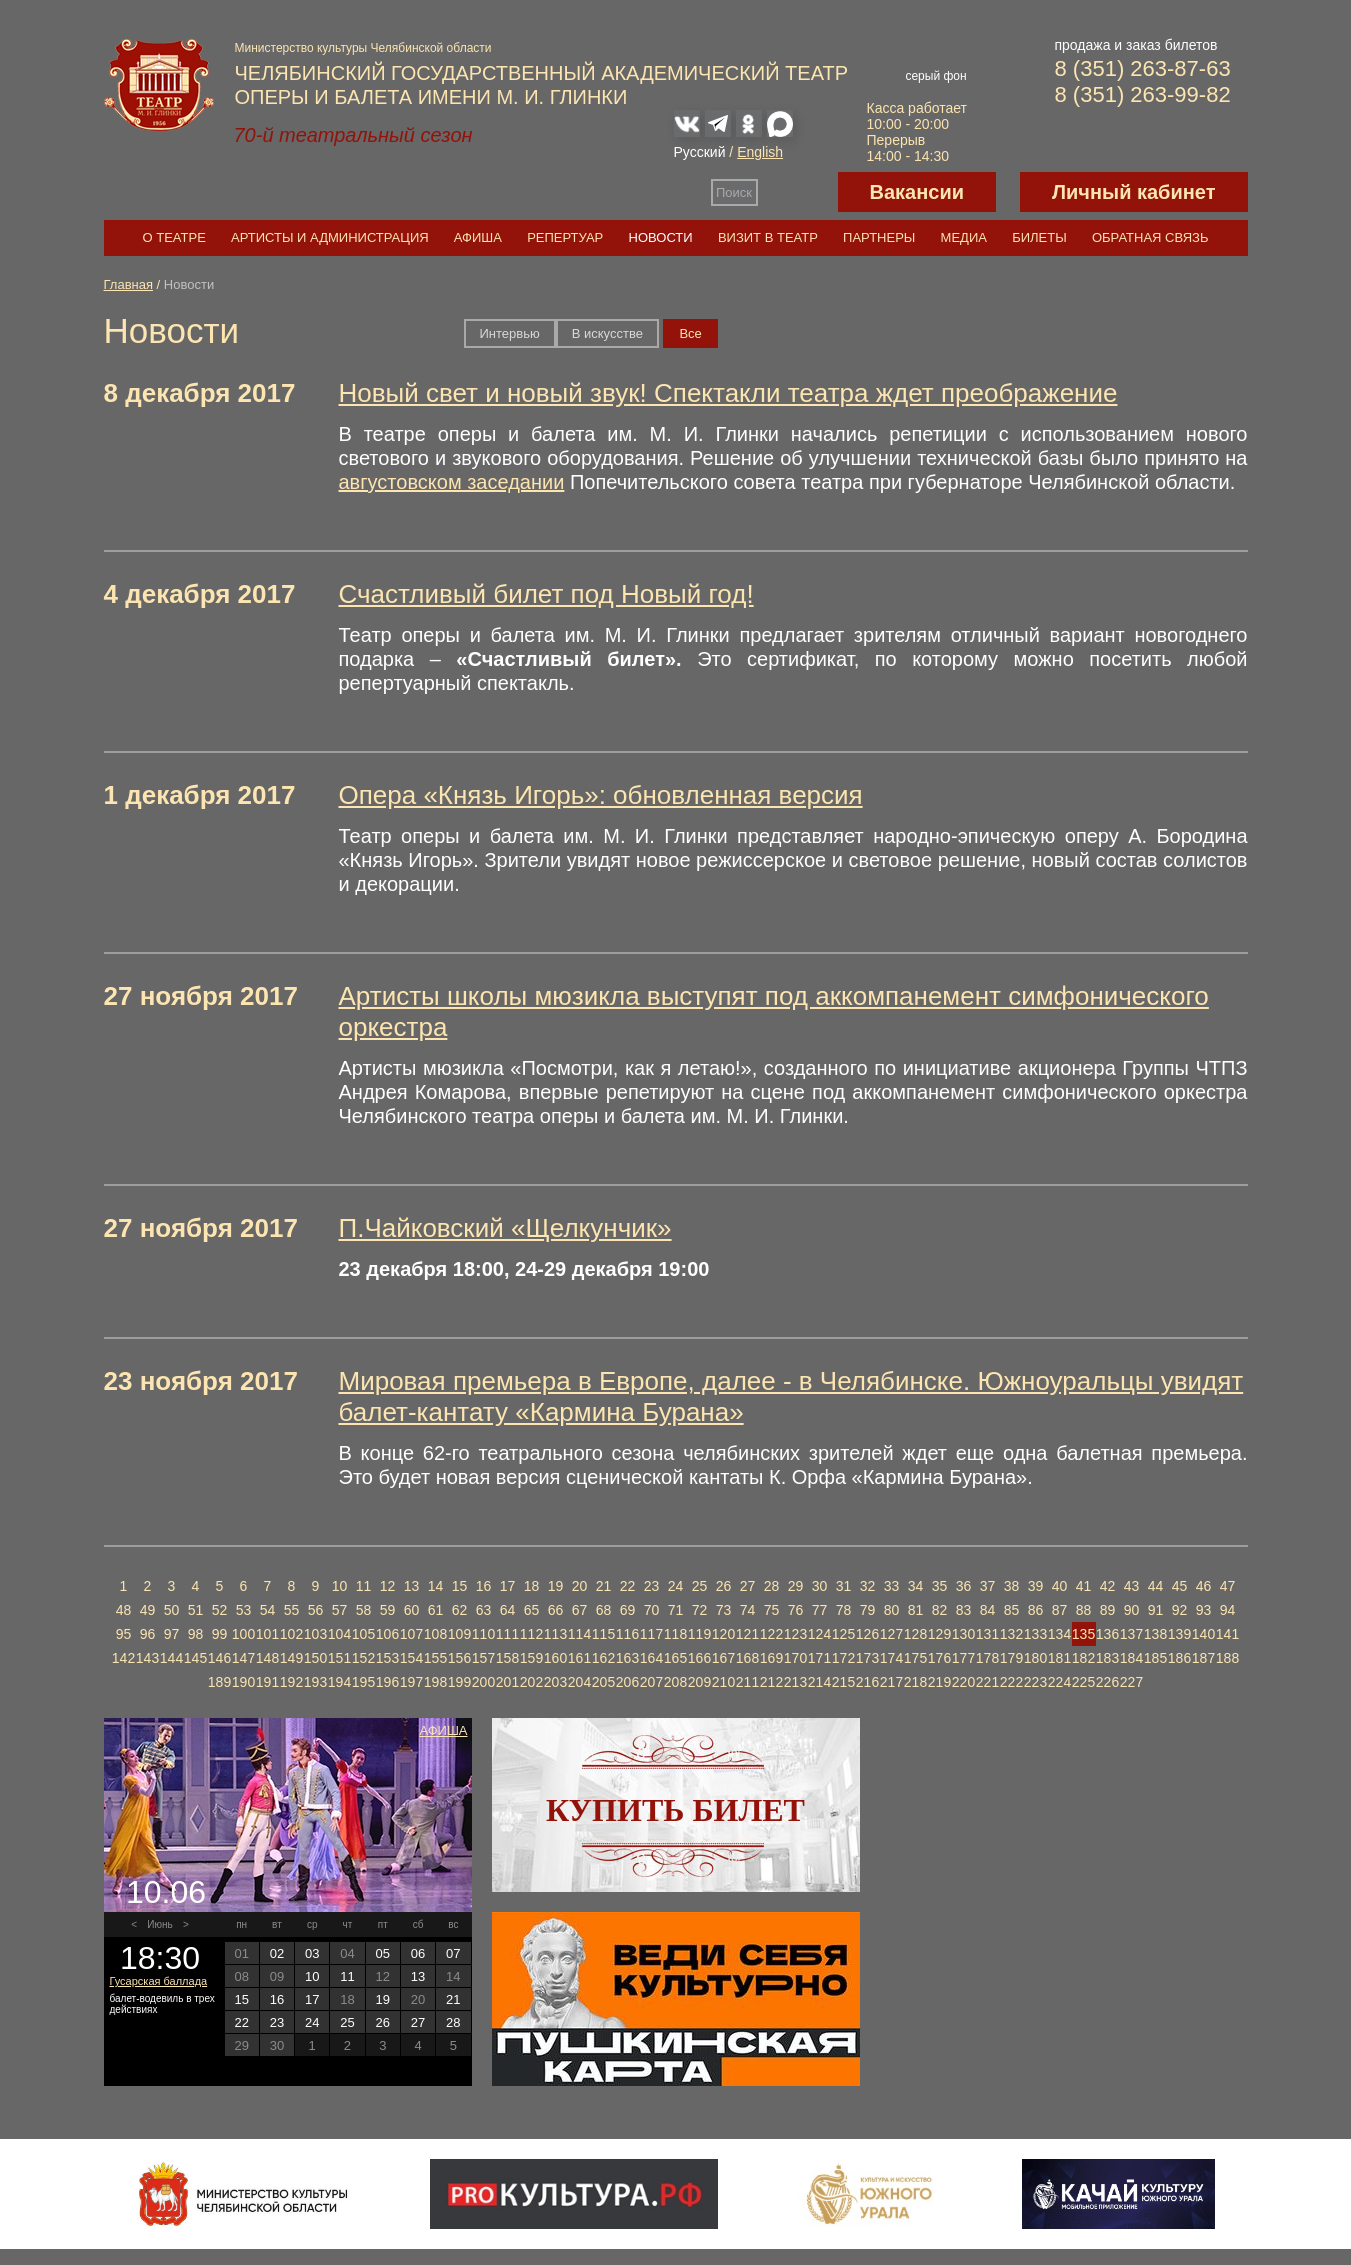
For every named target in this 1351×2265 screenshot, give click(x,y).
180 (1035, 1658)
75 (772, 1610)
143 (147, 1658)
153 (387, 1658)
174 (891, 1658)
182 (1083, 1658)
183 (1107, 1658)
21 (604, 1586)
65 (532, 1610)
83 (964, 1610)
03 (312, 1953)
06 (418, 1953)
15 (460, 1586)
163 (627, 1658)
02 (277, 1953)
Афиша (478, 237)
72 (700, 1610)
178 (987, 1658)
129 (939, 1634)
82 (940, 1610)
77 (820, 1610)
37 (988, 1586)
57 (340, 1610)
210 (723, 1682)
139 (1179, 1634)
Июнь (159, 1924)
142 (123, 1658)
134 (1059, 1634)
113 (555, 1634)
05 (383, 1953)
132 (1011, 1634)
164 (651, 1658)
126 (867, 1634)
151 (339, 1658)
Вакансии (917, 192)
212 (771, 1682)
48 (124, 1610)
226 (1107, 1682)
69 (628, 1610)
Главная (128, 284)
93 (1204, 1610)
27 (748, 1586)
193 (315, 1682)
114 (579, 1634)
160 (555, 1658)
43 (1132, 1586)
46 (1204, 1586)
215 (843, 1682)
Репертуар (565, 237)
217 (891, 1682)
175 (915, 1658)
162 (603, 1658)
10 (340, 1586)
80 (892, 1610)
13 (412, 1586)
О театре (174, 237)
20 (580, 1586)
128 (915, 1634)
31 (844, 1586)
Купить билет (675, 1810)
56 (316, 1610)
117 (651, 1634)
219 (939, 1682)
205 (603, 1682)
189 (219, 1682)
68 (604, 1610)
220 (963, 1682)
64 (508, 1610)
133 (1035, 1634)
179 (1011, 1658)
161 (579, 1658)
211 (747, 1682)
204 (579, 1682)
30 (820, 1586)
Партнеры (879, 237)
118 (675, 1634)
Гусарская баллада (159, 1981)
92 (1180, 1610)
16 (484, 1586)
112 (531, 1634)
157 (483, 1658)
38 (1012, 1586)
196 (387, 1682)
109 (459, 1634)
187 (1203, 1658)
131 (987, 1634)
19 (556, 1586)
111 (507, 1634)
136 (1107, 1634)
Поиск (734, 192)
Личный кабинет (1133, 192)
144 (171, 1658)
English (760, 152)
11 (364, 1586)
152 (363, 1658)
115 (603, 1634)
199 (459, 1682)
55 (292, 1610)
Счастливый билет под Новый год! (546, 594)
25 (700, 1586)
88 (1084, 1610)
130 (963, 1634)
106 (387, 1634)
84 (988, 1610)
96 (148, 1634)
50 (172, 1610)
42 (1108, 1586)
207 (651, 1682)
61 (436, 1610)
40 (1060, 1586)
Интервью (510, 333)
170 (795, 1658)
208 (675, 1682)
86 (1036, 1610)
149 (291, 1658)
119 (699, 1634)
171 (819, 1658)
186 (1179, 1658)
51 (196, 1610)
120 (723, 1634)
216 (867, 1682)
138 (1155, 1634)
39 (1036, 1586)
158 (507, 1658)
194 (339, 1682)
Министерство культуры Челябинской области (363, 48)
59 (388, 1610)
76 (796, 1610)
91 (1156, 1610)
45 (1180, 1586)
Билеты (1039, 237)
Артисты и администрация (330, 237)
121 (747, 1634)
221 (987, 1682)
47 (1228, 1586)
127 (891, 1634)
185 (1155, 1658)
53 (244, 1610)
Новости (661, 237)
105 (363, 1634)
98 (196, 1634)
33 (892, 1586)
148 (267, 1658)
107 (411, 1634)
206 (627, 1682)
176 (939, 1658)
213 (795, 1682)
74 (748, 1610)
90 (1132, 1610)
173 (867, 1658)
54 (268, 1610)
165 (675, 1658)
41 (1084, 1586)
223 (1035, 1682)
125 (843, 1634)
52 (220, 1610)
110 (483, 1634)
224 (1059, 1682)
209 (699, 1682)
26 (724, 1586)
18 (532, 1586)
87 (1060, 1610)
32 (868, 1586)
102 (291, 1634)
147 (243, 1658)
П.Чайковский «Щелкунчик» (505, 1228)
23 (652, 1586)
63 (484, 1610)
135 (1083, 1634)
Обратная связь (1150, 237)
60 (412, 1610)
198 (435, 1682)
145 (195, 1658)
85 (1012, 1610)
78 (844, 1610)
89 (1108, 1610)
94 (1228, 1610)
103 (315, 1634)
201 (507, 1682)
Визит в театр (768, 237)
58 (364, 1610)
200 (483, 1682)
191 (267, 1682)
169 (771, 1658)
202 (531, 1682)
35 (940, 1586)
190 (243, 1682)
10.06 (166, 1892)
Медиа (964, 237)
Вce (690, 333)
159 (531, 1658)
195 (363, 1682)
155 (435, 1658)
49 (148, 1610)
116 (627, 1634)
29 (796, 1586)
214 (819, 1682)
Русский (700, 152)
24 (676, 1586)
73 (724, 1610)
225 (1083, 1682)
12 (388, 1586)
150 (315, 1658)
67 (580, 1610)
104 (339, 1634)
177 (963, 1658)
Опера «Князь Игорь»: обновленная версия (601, 795)
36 (964, 1586)
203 (555, 1682)
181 (1059, 1658)
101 (267, 1634)
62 (460, 1610)
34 (916, 1586)
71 (676, 1610)
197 (411, 1682)
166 (699, 1658)
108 (435, 1634)
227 (1131, 1682)
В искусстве (607, 333)
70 (652, 1610)
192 (291, 1682)
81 (916, 1610)
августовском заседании (452, 482)
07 (453, 1953)
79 (868, 1610)
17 (508, 1586)
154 (411, 1658)
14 (436, 1586)
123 (795, 1634)
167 (723, 1658)
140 (1203, 1634)
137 (1131, 1634)
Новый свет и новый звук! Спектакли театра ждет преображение (728, 393)
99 (220, 1634)
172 (843, 1658)
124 (819, 1634)
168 (747, 1658)
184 (1131, 1658)
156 (459, 1658)
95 (124, 1634)
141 (1227, 1634)
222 (1011, 1682)
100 (243, 1634)
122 (771, 1634)
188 (1227, 1658)
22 (628, 1586)
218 (915, 1682)
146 (219, 1658)
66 (556, 1610)
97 (172, 1634)
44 (1156, 1586)
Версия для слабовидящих (798, 192)
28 (772, 1586)
